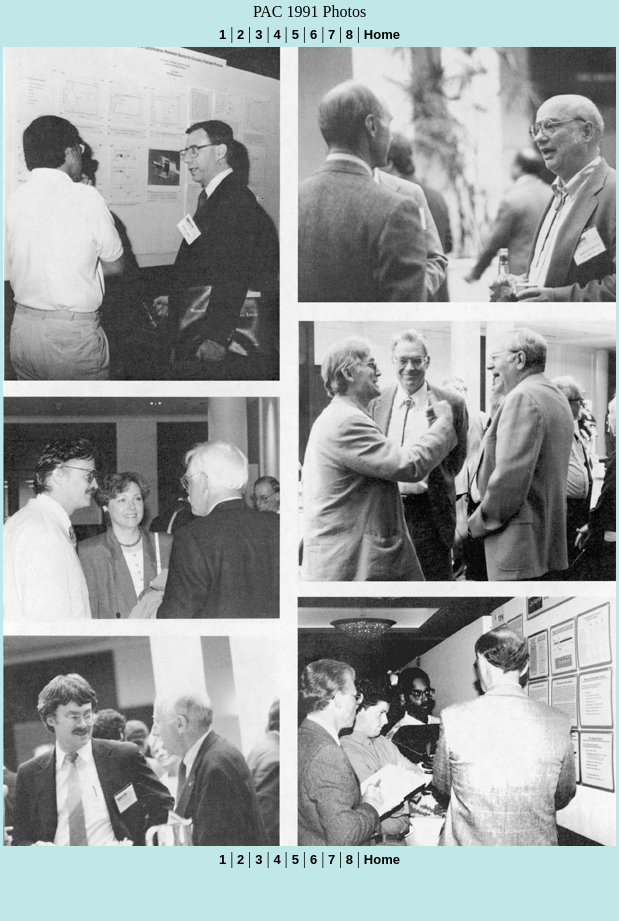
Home (382, 34)
